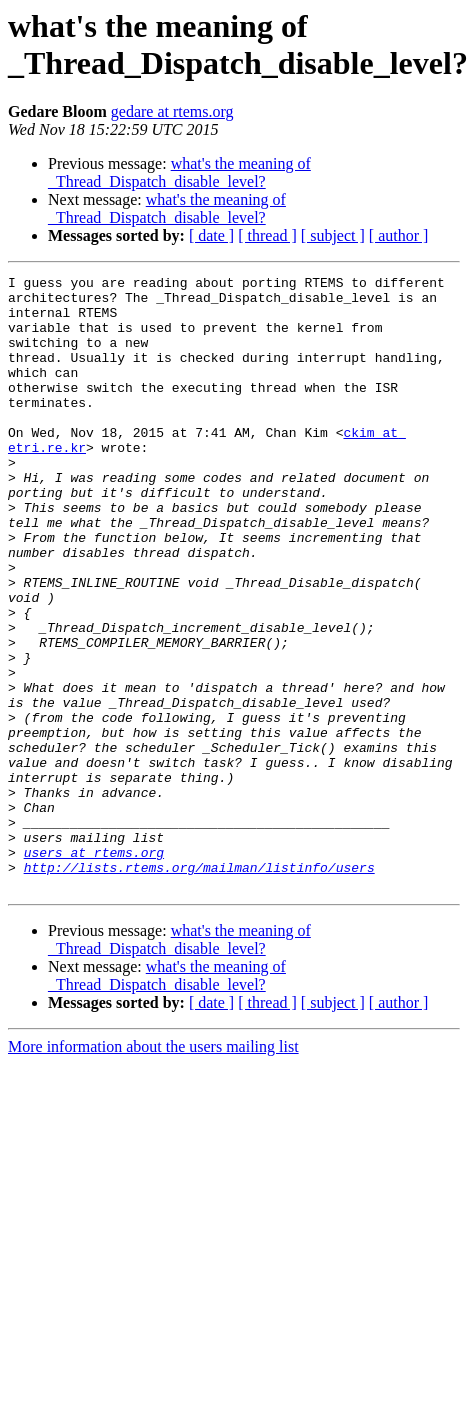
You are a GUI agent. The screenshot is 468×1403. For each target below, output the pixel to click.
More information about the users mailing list (153, 1169)
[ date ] (211, 235)
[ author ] (399, 235)
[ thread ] (267, 235)
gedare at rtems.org (172, 111)
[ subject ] (333, 235)
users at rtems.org (94, 969)
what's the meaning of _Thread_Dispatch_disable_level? (179, 172)
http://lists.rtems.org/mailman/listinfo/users (199, 987)
